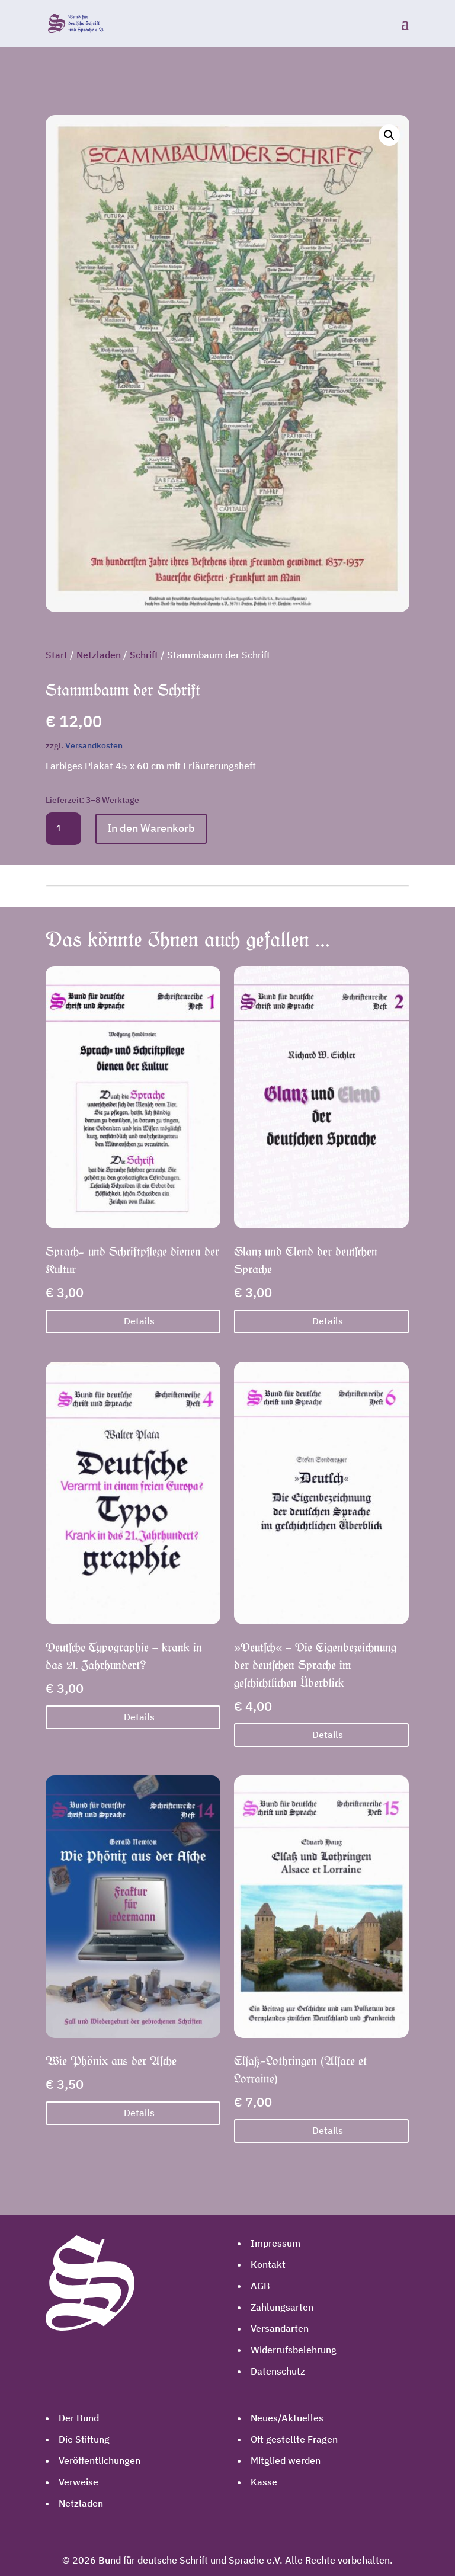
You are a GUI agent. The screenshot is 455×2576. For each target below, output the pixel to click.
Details (139, 1321)
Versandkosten (94, 745)
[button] (389, 135)
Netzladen (98, 655)
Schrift (144, 655)
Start (57, 655)
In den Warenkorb (151, 828)
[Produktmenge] (63, 829)
